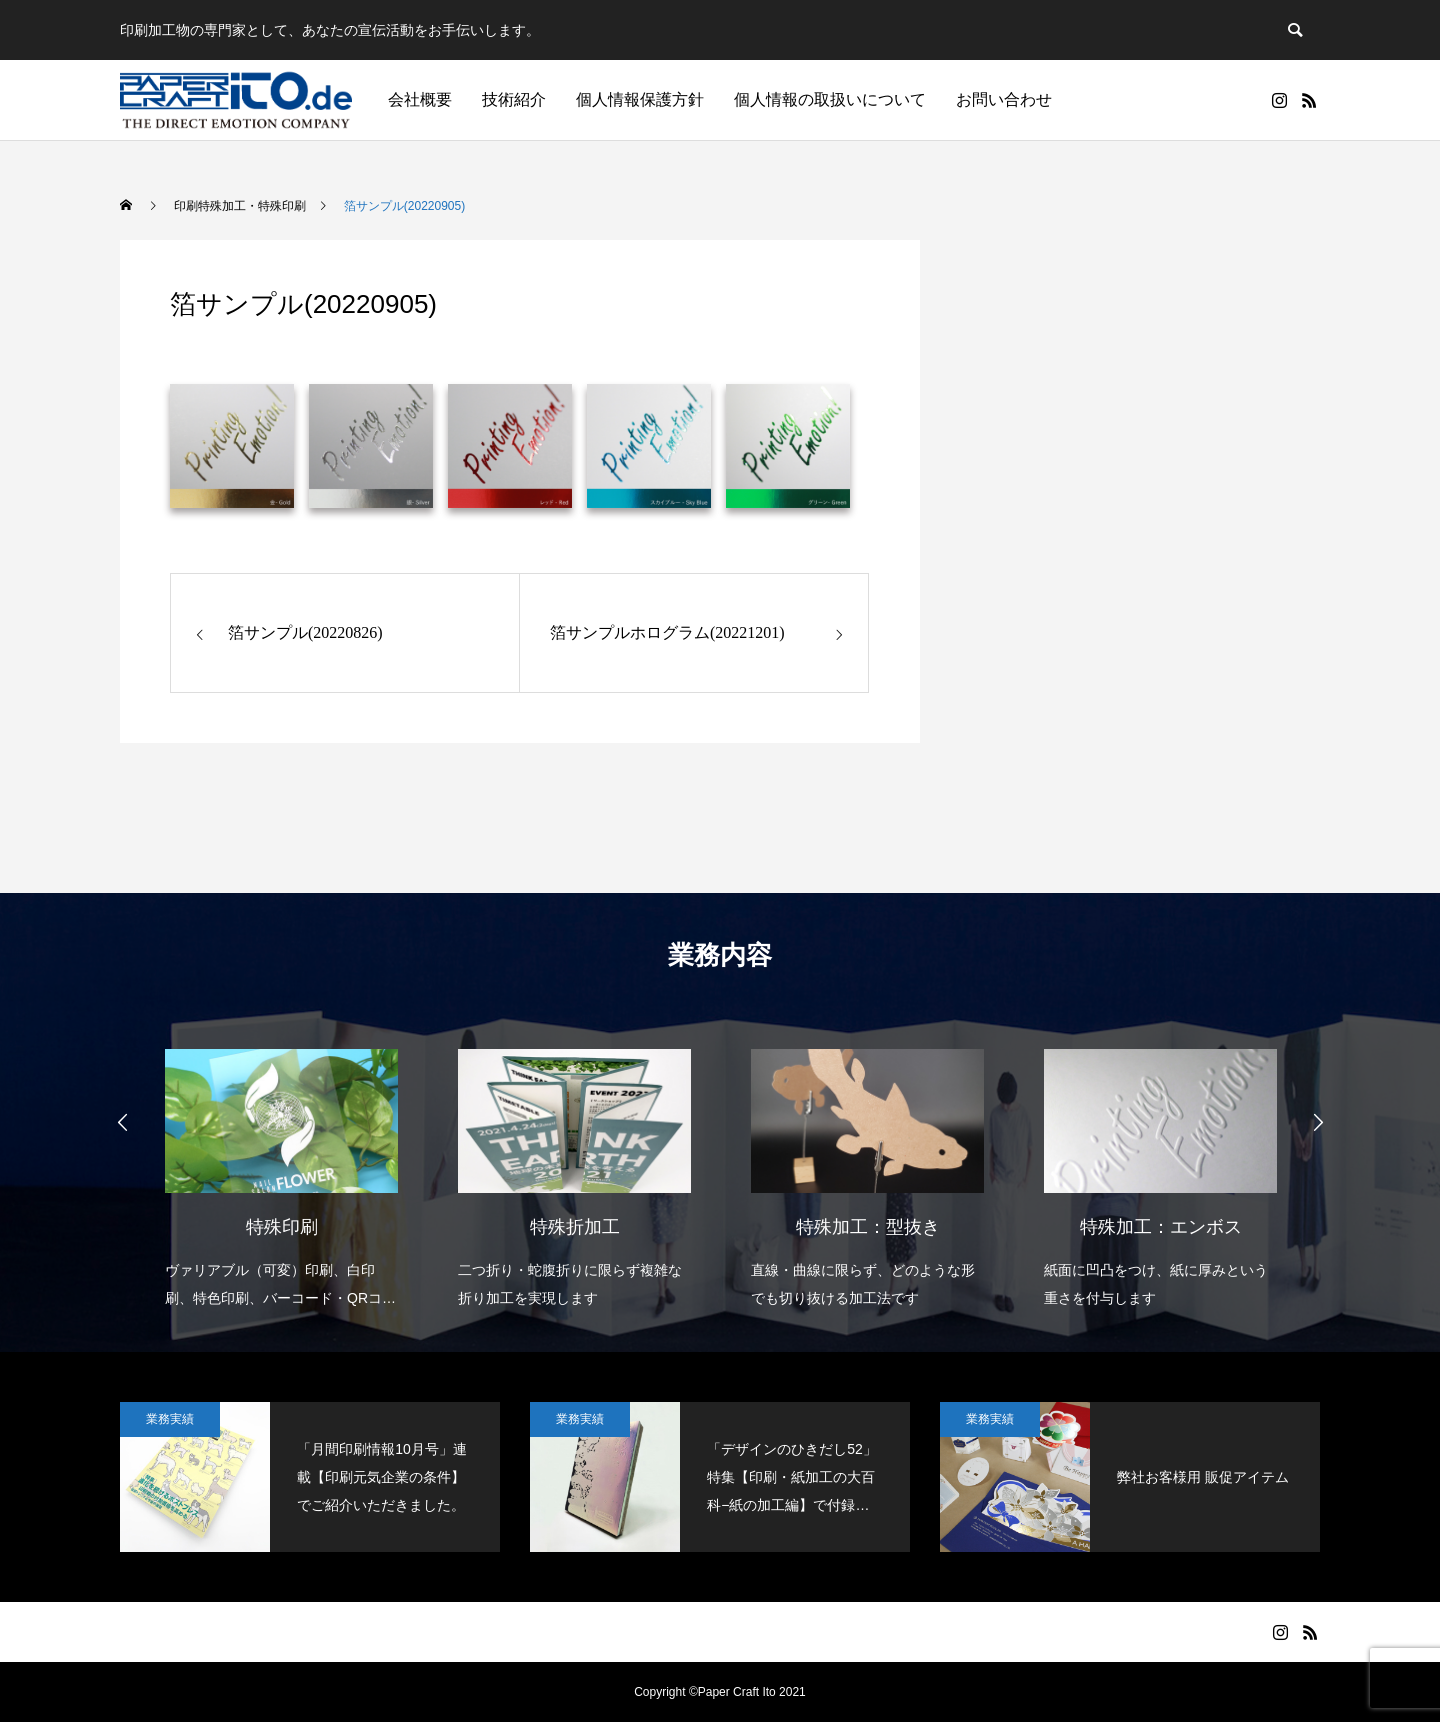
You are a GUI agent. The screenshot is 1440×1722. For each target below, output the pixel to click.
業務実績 (170, 1419)
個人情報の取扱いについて (830, 99)
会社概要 (420, 99)
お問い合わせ (1004, 99)
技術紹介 (514, 99)
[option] (281, 1165)
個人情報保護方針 (640, 99)
